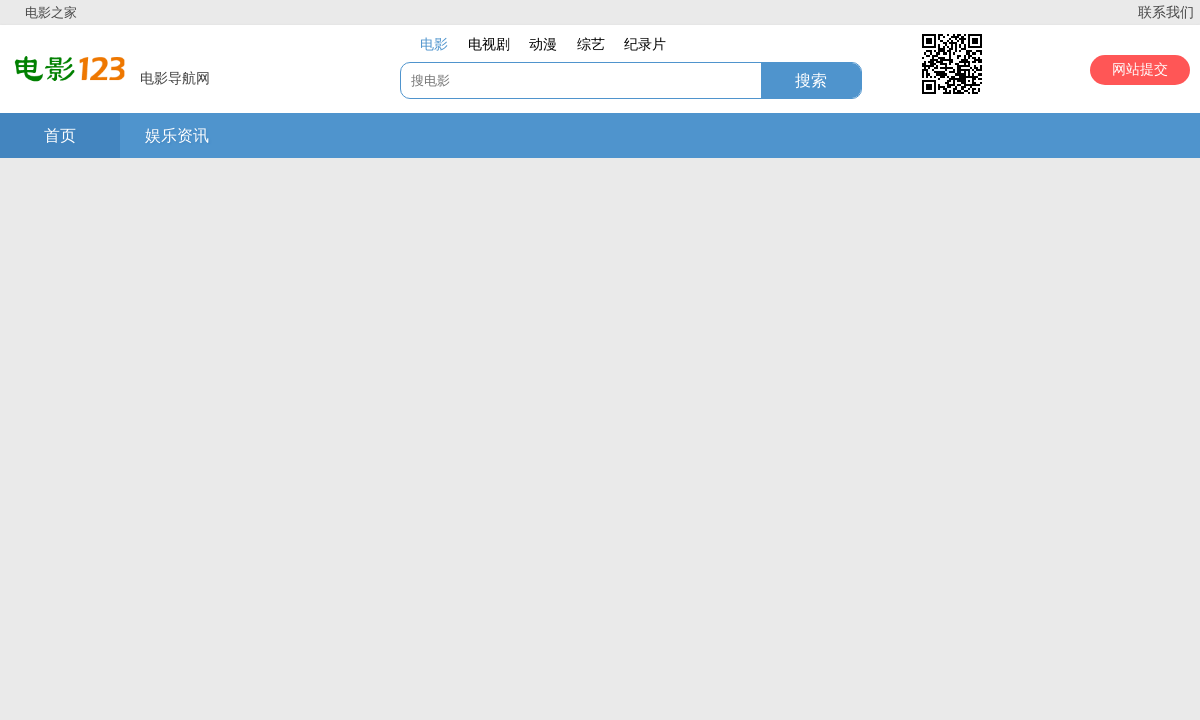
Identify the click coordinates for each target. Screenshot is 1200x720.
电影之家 (51, 12)
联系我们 (1166, 12)
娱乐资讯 (177, 135)
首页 (60, 135)
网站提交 (1140, 69)
